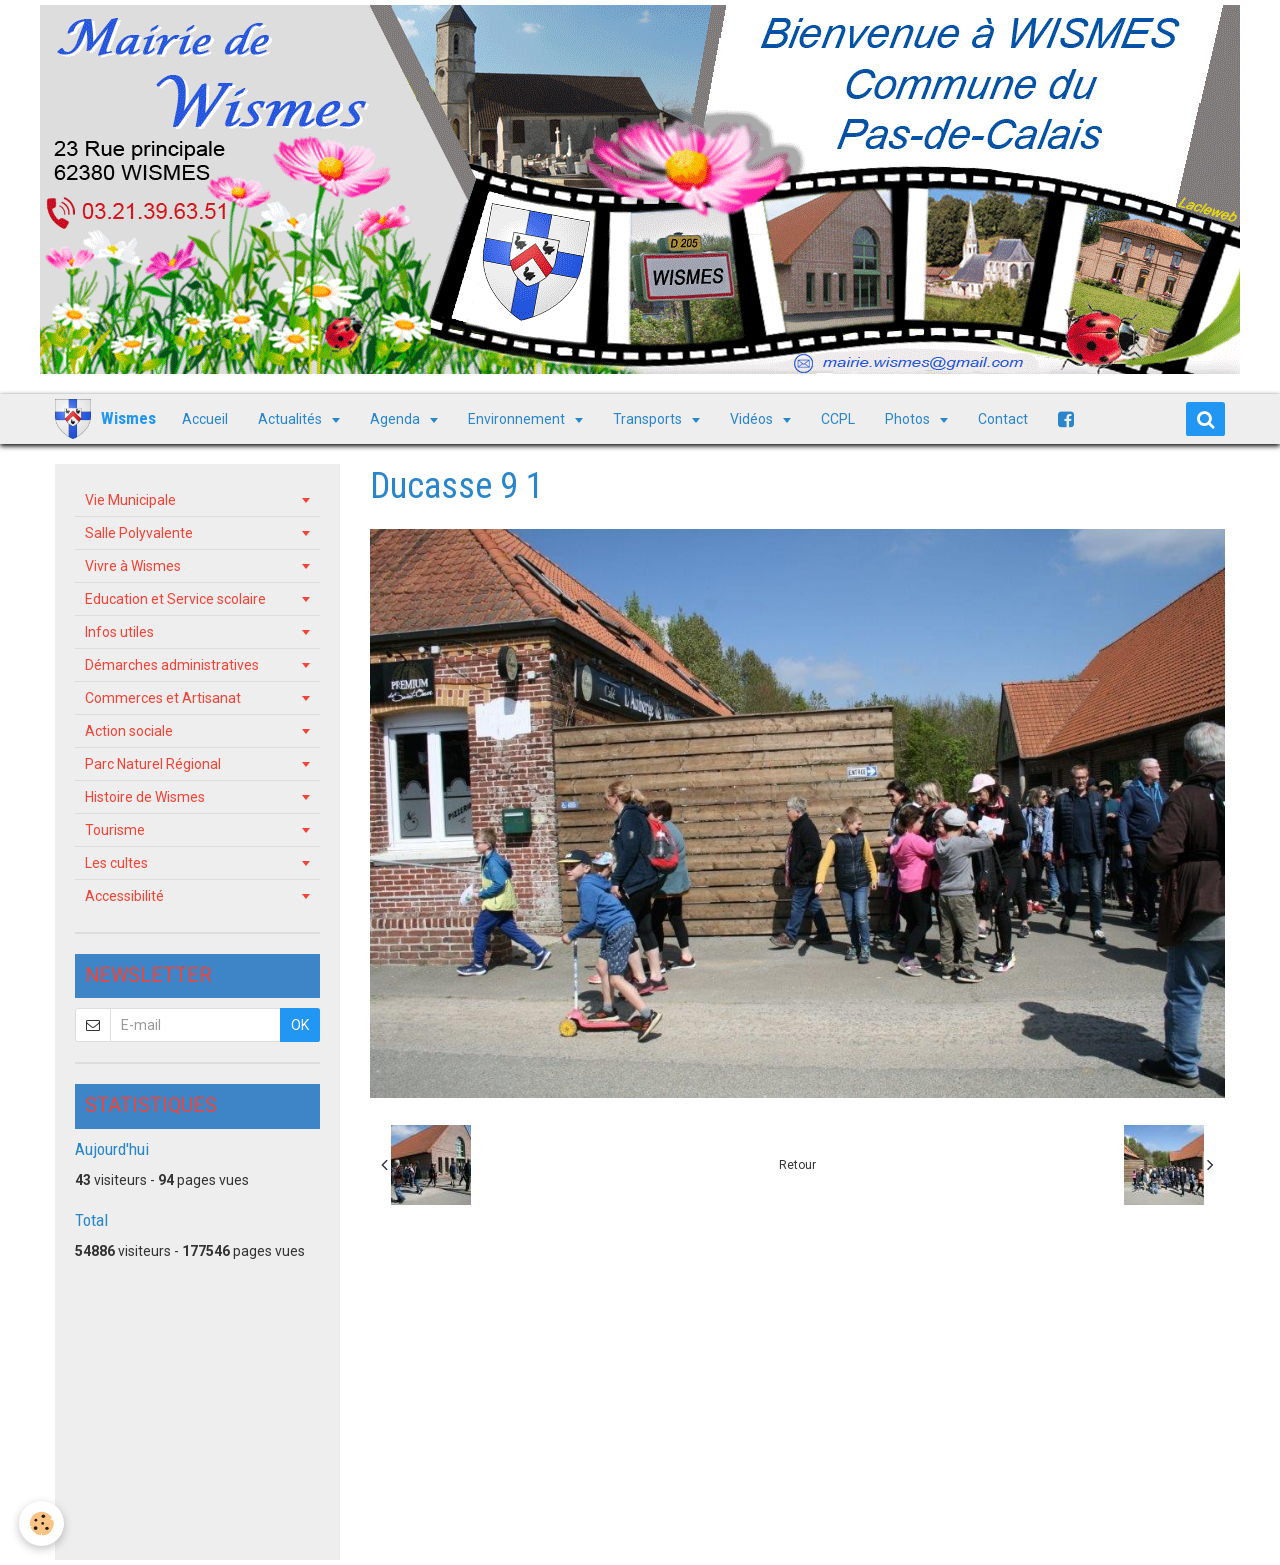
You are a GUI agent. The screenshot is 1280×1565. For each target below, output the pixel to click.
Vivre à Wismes (133, 566)
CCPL (838, 419)
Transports (649, 419)
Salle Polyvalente (139, 533)
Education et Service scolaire (175, 599)
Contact (1003, 419)
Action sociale (129, 731)
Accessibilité (124, 896)
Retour (797, 1165)
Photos (909, 419)
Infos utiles (119, 632)
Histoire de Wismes (145, 797)
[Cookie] (42, 1523)
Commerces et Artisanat (163, 698)
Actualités (291, 419)
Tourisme (115, 830)
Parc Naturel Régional (153, 764)
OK (300, 1025)
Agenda (396, 419)
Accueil (205, 419)
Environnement (518, 419)
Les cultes (116, 863)
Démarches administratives (172, 665)
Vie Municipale (130, 500)
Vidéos (753, 419)
